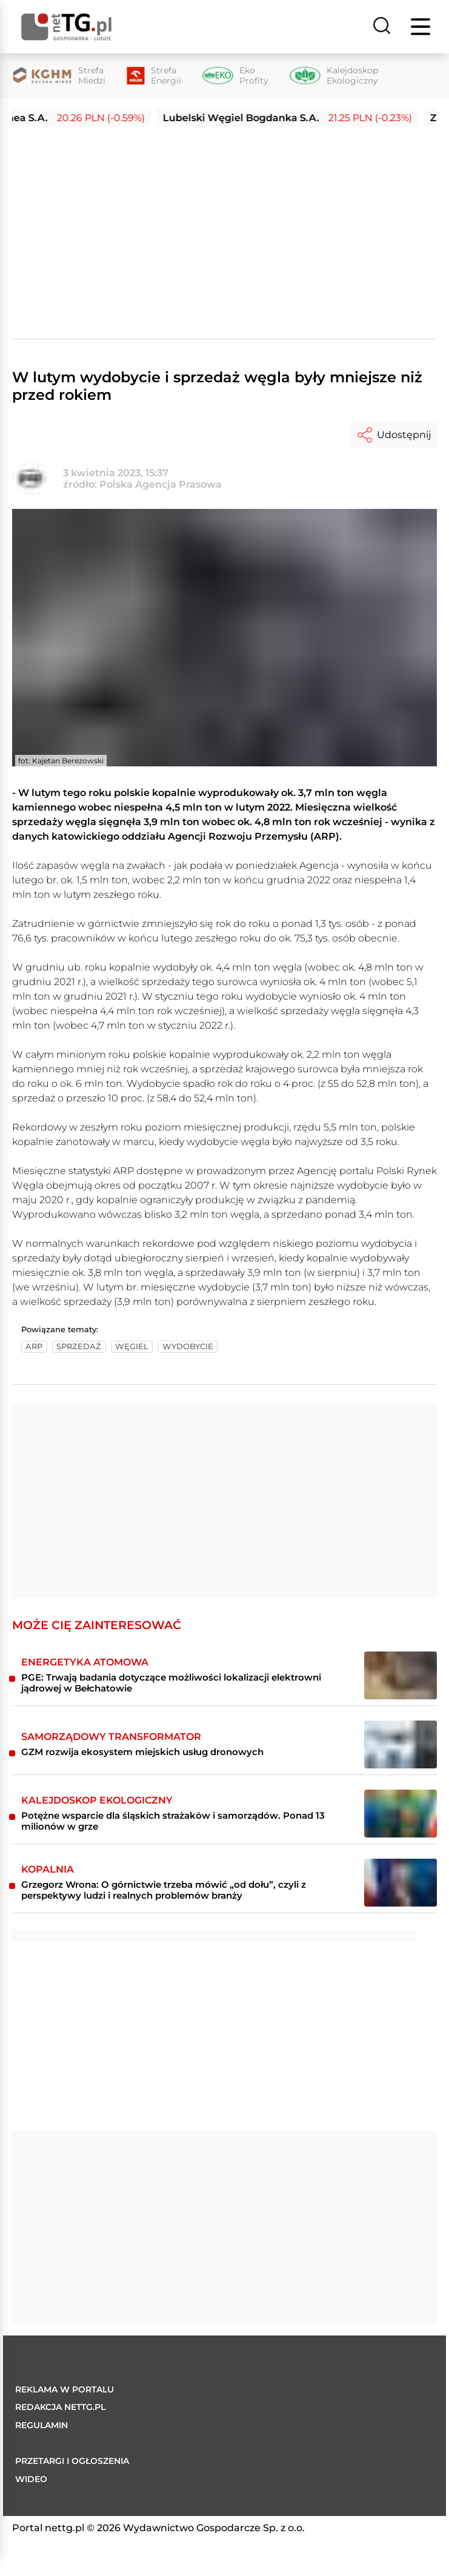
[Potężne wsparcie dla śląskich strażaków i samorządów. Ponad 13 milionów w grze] (400, 1813)
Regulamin (41, 2425)
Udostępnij (393, 435)
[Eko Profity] (235, 75)
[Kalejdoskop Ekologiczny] (334, 75)
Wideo (31, 2479)
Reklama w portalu (64, 2389)
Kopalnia (47, 1869)
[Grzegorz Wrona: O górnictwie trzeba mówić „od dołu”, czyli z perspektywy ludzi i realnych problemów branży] (400, 1883)
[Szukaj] (381, 26)
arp (33, 1346)
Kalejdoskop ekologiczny (97, 1800)
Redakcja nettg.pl (60, 2407)
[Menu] (422, 27)
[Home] (66, 27)
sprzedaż (78, 1346)
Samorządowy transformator (111, 1736)
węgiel (131, 1346)
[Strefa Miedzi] (58, 75)
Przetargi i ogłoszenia (72, 2460)
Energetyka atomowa (84, 1662)
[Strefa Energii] (154, 75)
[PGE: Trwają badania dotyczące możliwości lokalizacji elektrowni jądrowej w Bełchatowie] (400, 1675)
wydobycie (187, 1346)
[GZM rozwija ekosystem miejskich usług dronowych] (400, 1744)
